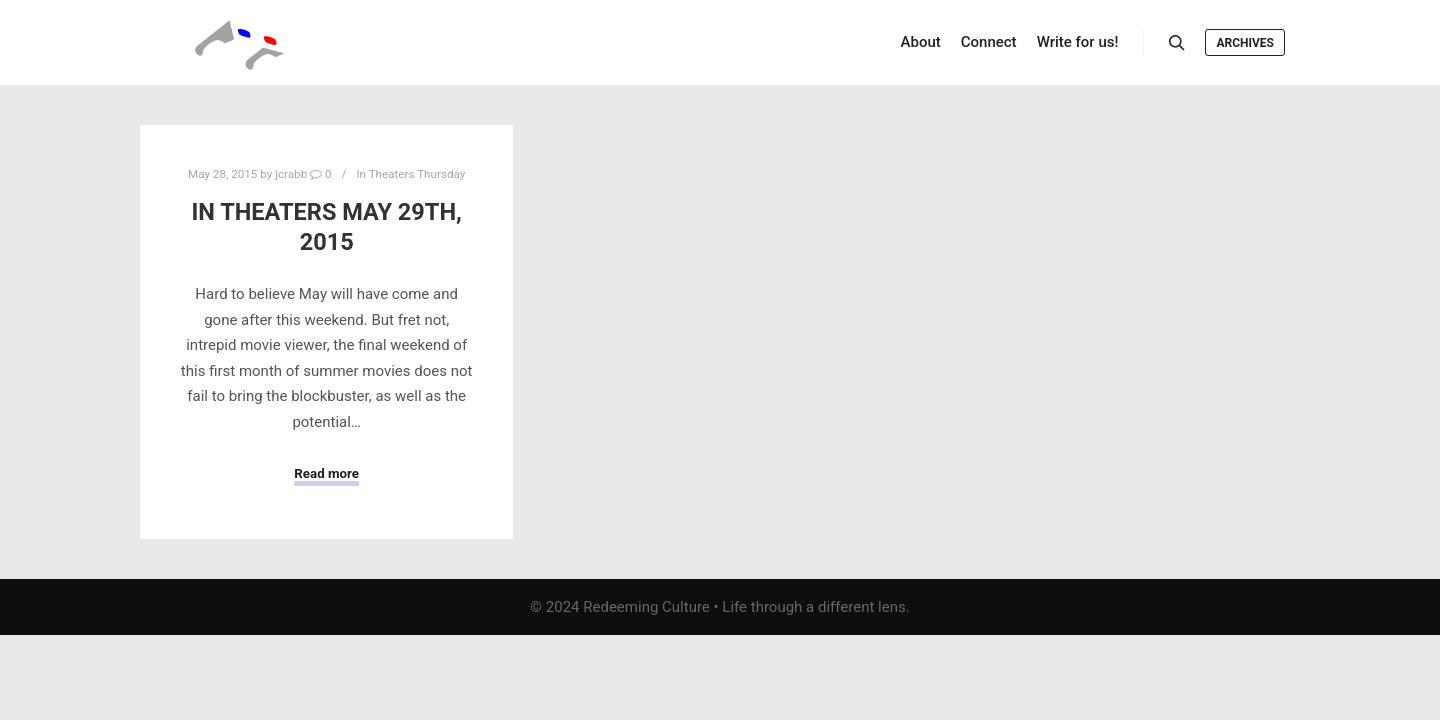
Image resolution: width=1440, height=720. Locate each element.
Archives (1245, 43)
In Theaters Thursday (410, 174)
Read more (326, 473)
